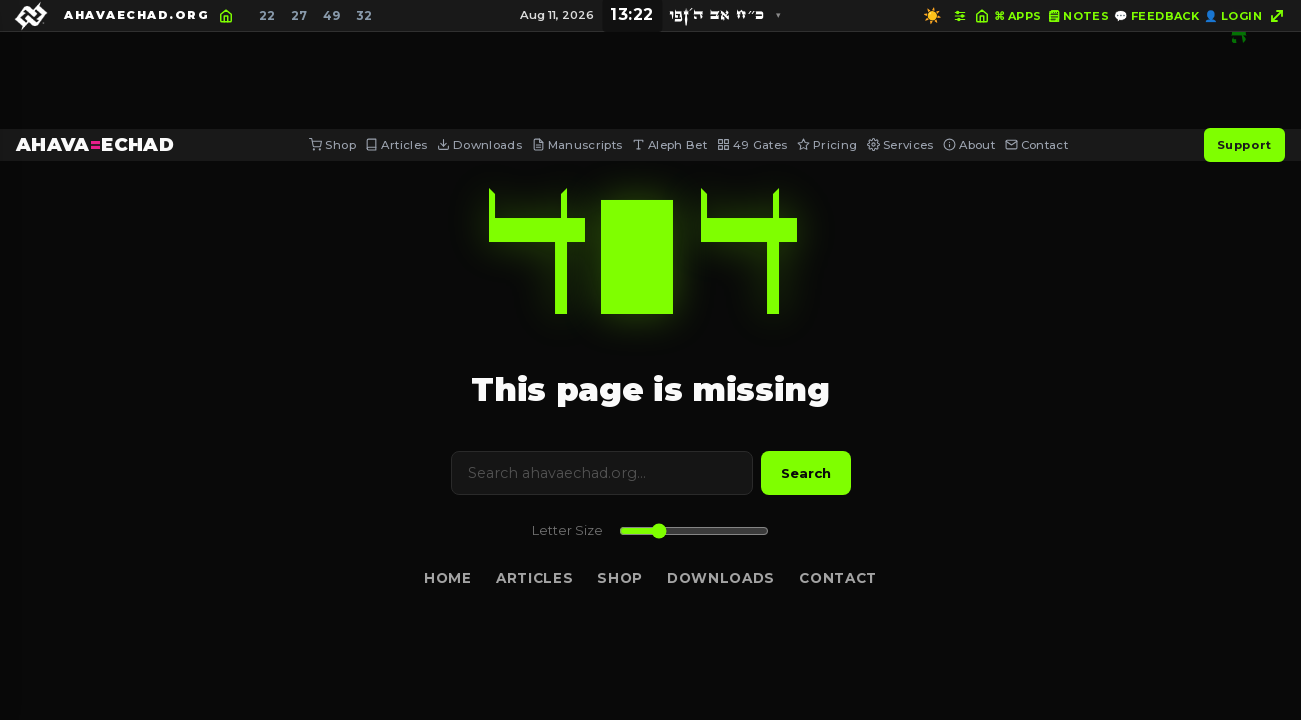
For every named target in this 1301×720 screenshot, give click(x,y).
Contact (1036, 145)
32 (364, 15)
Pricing (827, 145)
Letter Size (567, 530)
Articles (396, 145)
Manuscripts (577, 145)
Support (1244, 145)
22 (267, 15)
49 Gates (752, 145)
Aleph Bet (669, 145)
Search (806, 473)
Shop (332, 145)
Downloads (479, 145)
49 (331, 15)
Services (900, 145)
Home (448, 578)
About (969, 145)
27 (299, 15)
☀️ (932, 15)
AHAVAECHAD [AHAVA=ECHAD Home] (95, 144)
